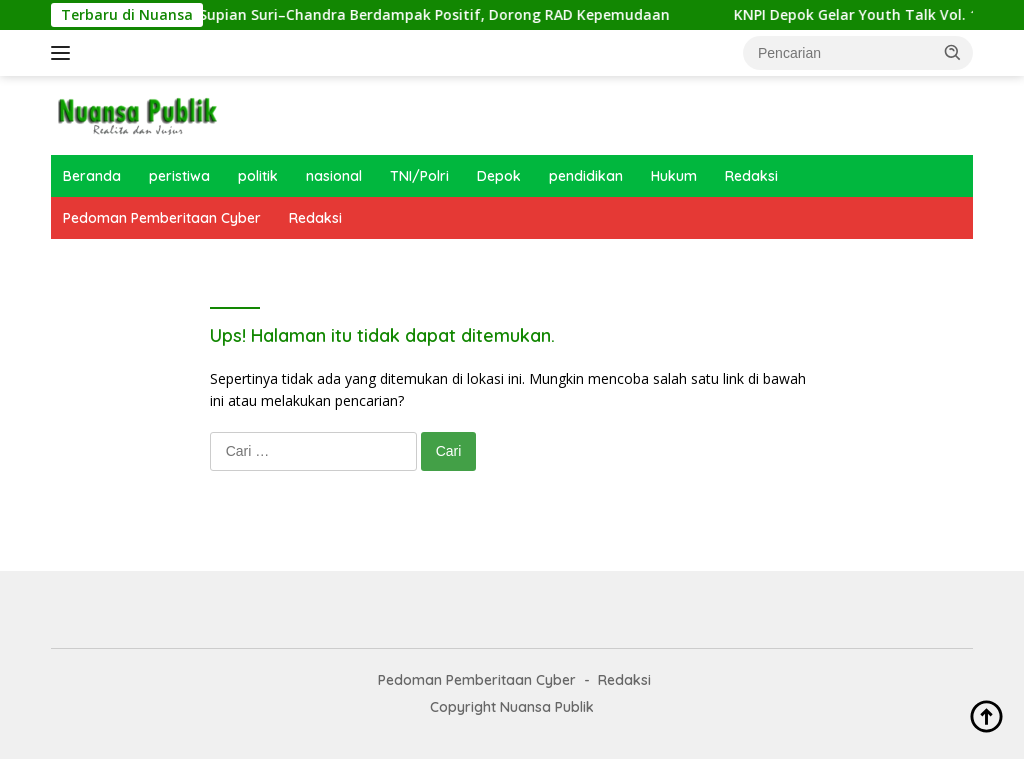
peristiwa (179, 176)
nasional (334, 176)
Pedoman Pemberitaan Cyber (162, 218)
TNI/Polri (419, 176)
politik (258, 176)
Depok (499, 176)
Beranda (92, 176)
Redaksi (751, 176)
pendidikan (586, 176)
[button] (953, 52)
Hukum (674, 176)
